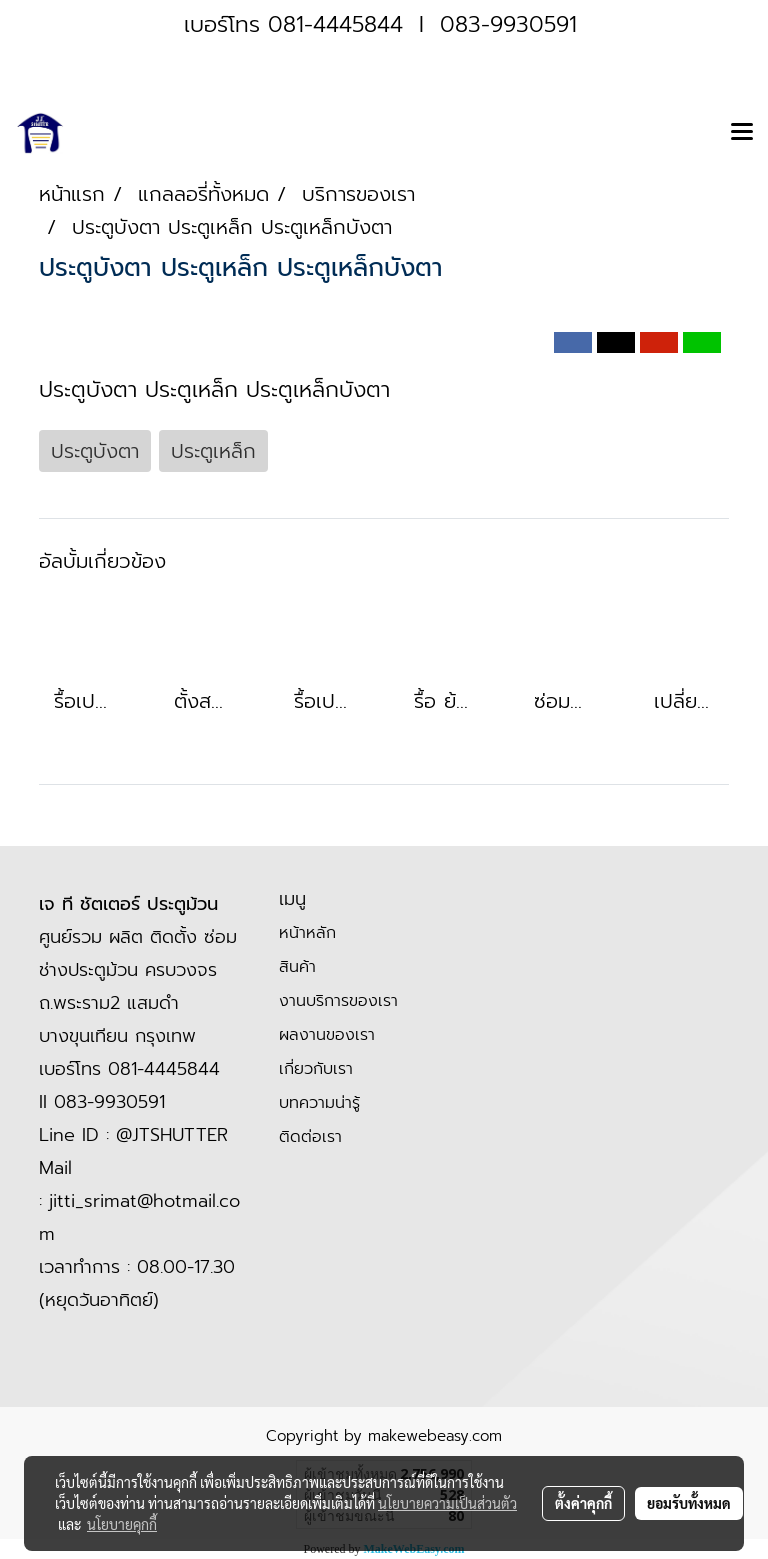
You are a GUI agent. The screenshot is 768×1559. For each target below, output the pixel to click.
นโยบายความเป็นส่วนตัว (447, 1503)
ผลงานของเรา (327, 1035)
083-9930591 (508, 24)
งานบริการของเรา (338, 1001)
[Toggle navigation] (742, 133)
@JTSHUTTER (172, 1135)
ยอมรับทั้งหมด (689, 1503)
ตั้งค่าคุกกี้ (583, 1503)
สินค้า (297, 967)
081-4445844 (335, 24)
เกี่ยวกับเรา (316, 1069)
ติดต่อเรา (310, 1137)
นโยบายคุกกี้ (122, 1524)
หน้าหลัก (307, 933)
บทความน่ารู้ (319, 1103)
